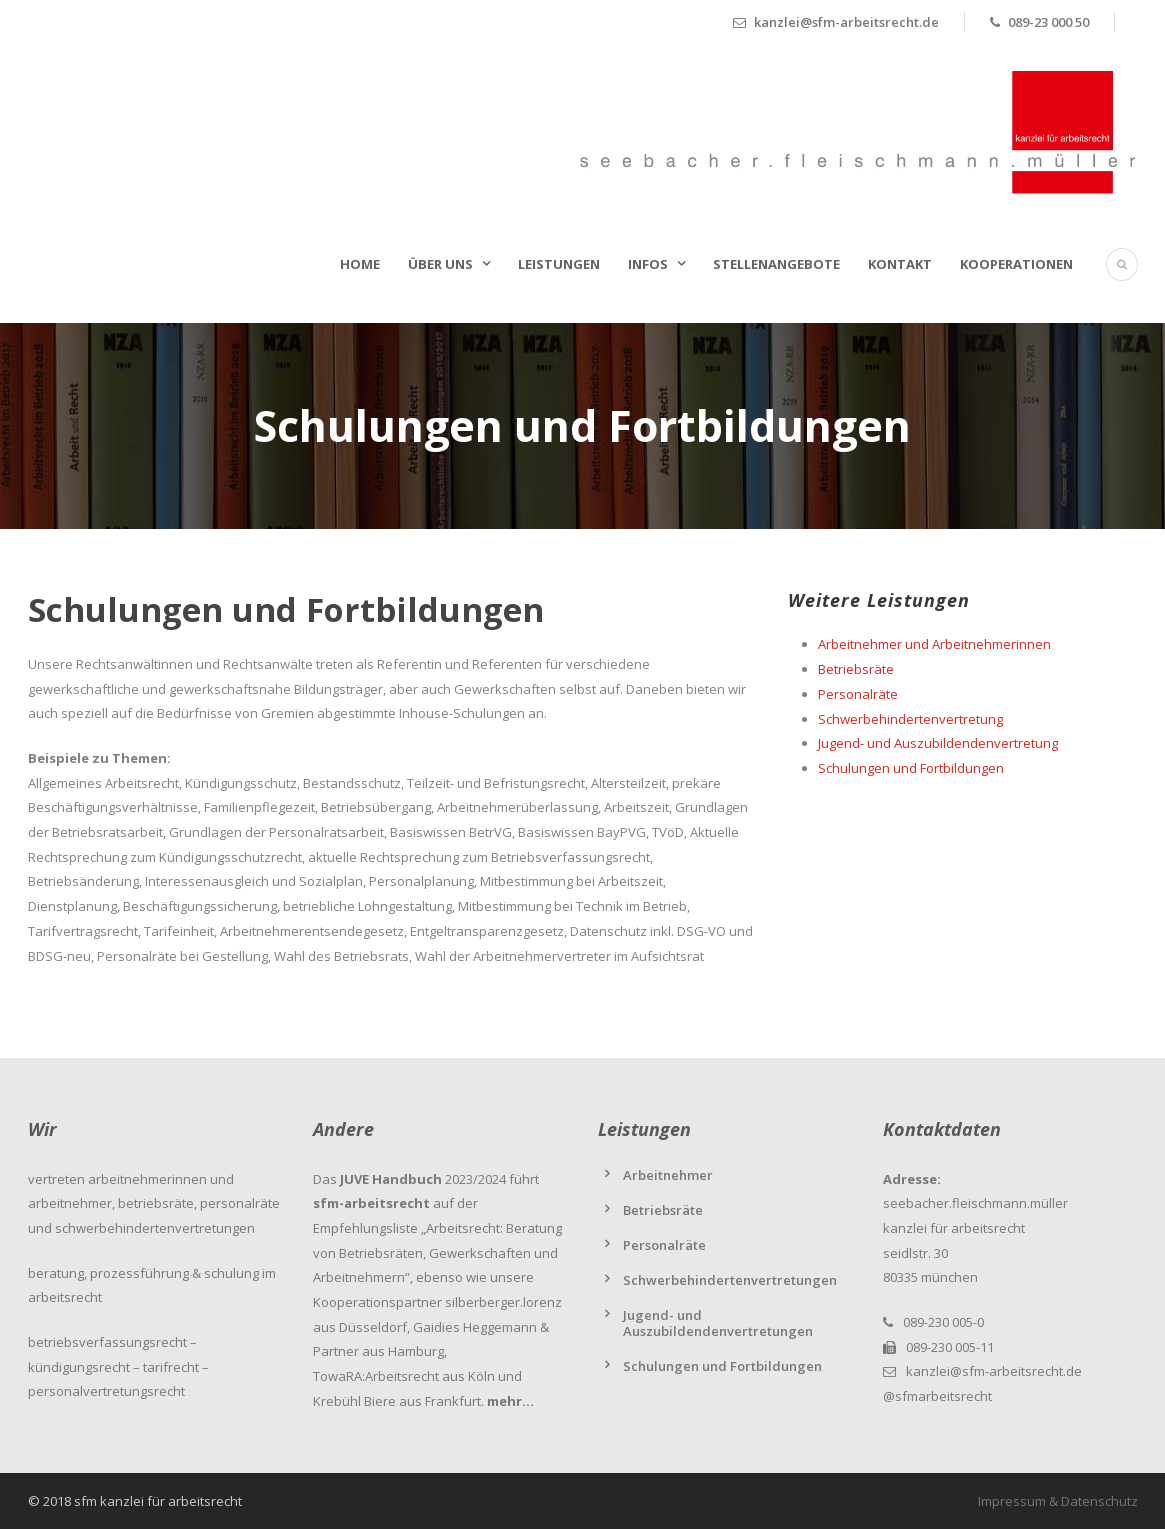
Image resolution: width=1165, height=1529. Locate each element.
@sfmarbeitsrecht (937, 1396)
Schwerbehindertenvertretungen (730, 1280)
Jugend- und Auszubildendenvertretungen (718, 1323)
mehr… (510, 1401)
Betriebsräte (856, 669)
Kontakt (900, 264)
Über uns (440, 264)
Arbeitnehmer (668, 1175)
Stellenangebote (776, 264)
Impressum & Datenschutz (1058, 1501)
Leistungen (559, 264)
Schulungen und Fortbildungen (911, 768)
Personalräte (858, 694)
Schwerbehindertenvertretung (910, 719)
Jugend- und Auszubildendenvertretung (938, 743)
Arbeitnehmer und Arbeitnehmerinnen (934, 644)
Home (360, 264)
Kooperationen (1016, 264)
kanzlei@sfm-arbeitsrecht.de (994, 1371)
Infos (648, 264)
